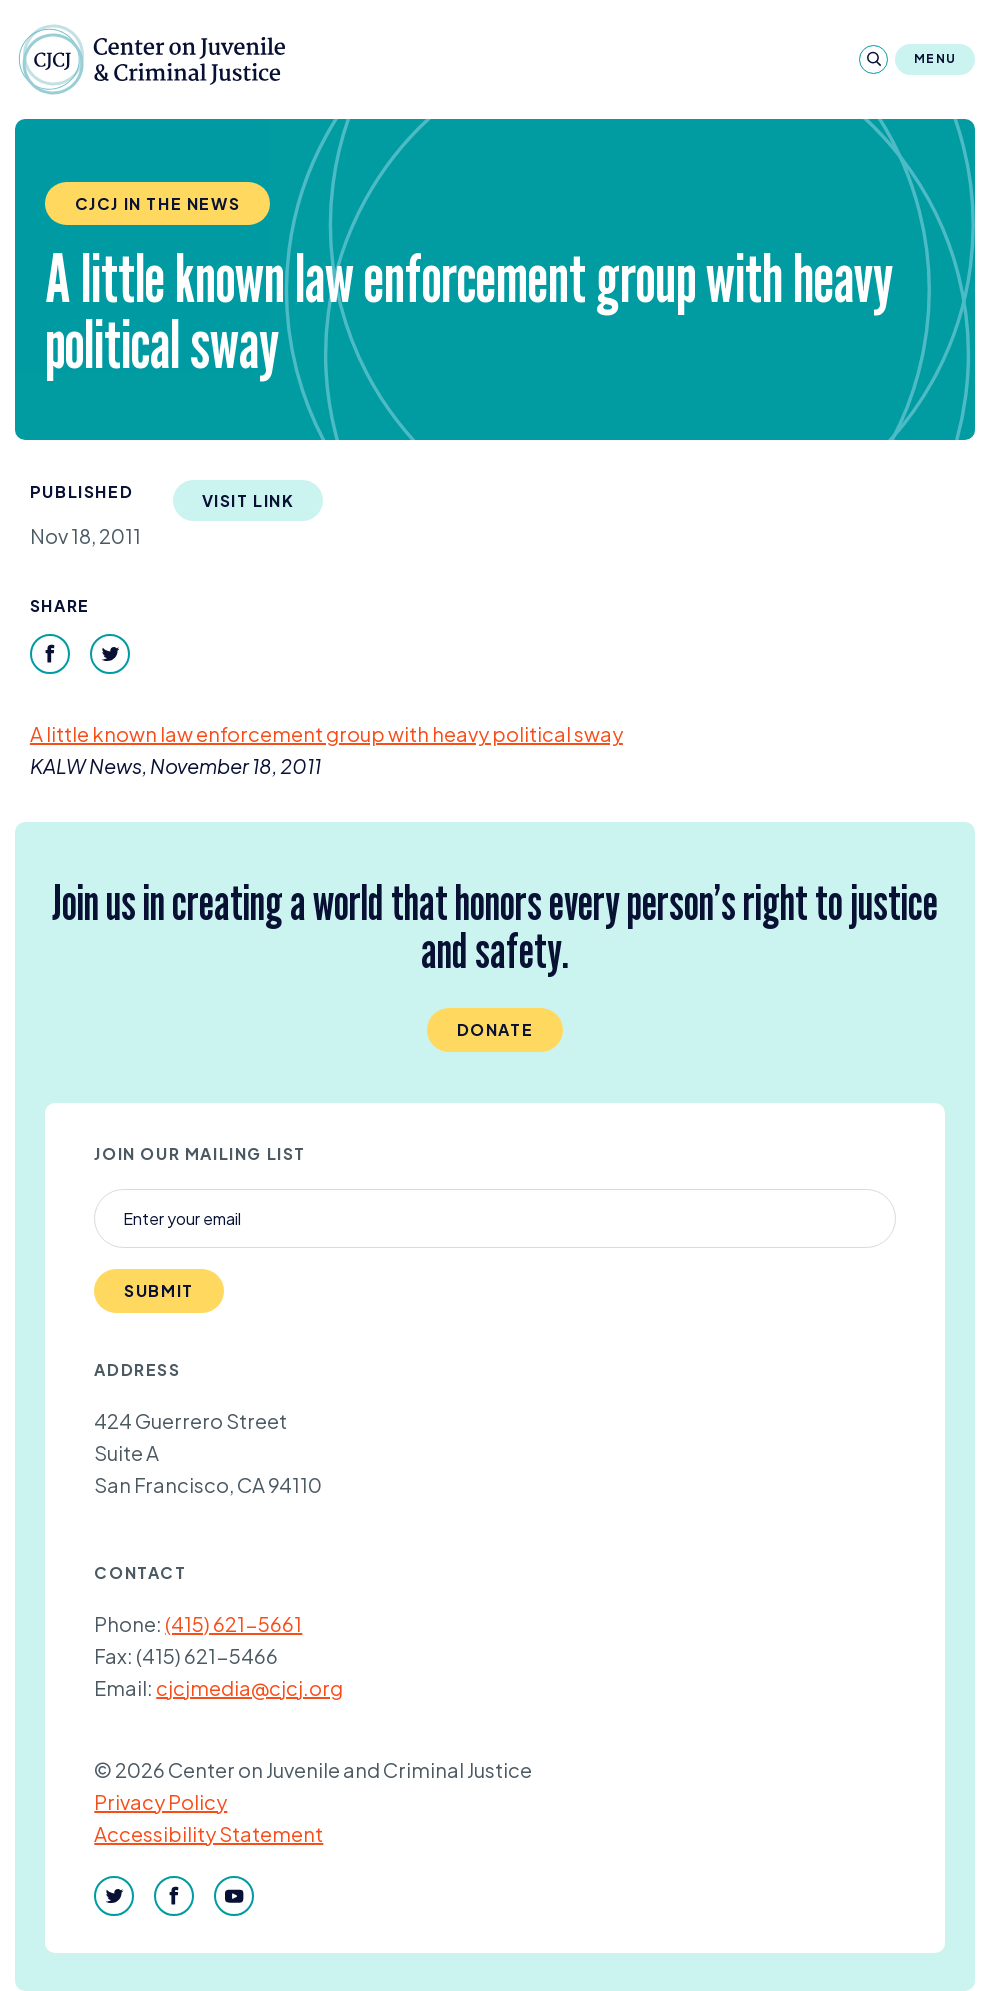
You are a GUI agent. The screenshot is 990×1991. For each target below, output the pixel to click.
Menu (935, 58)
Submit (159, 1290)
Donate (495, 1029)
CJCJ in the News (158, 203)
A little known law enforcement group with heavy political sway (326, 733)
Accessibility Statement (208, 1833)
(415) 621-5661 (233, 1623)
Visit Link (248, 500)
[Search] (873, 59)
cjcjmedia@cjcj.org (249, 1687)
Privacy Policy (160, 1801)
